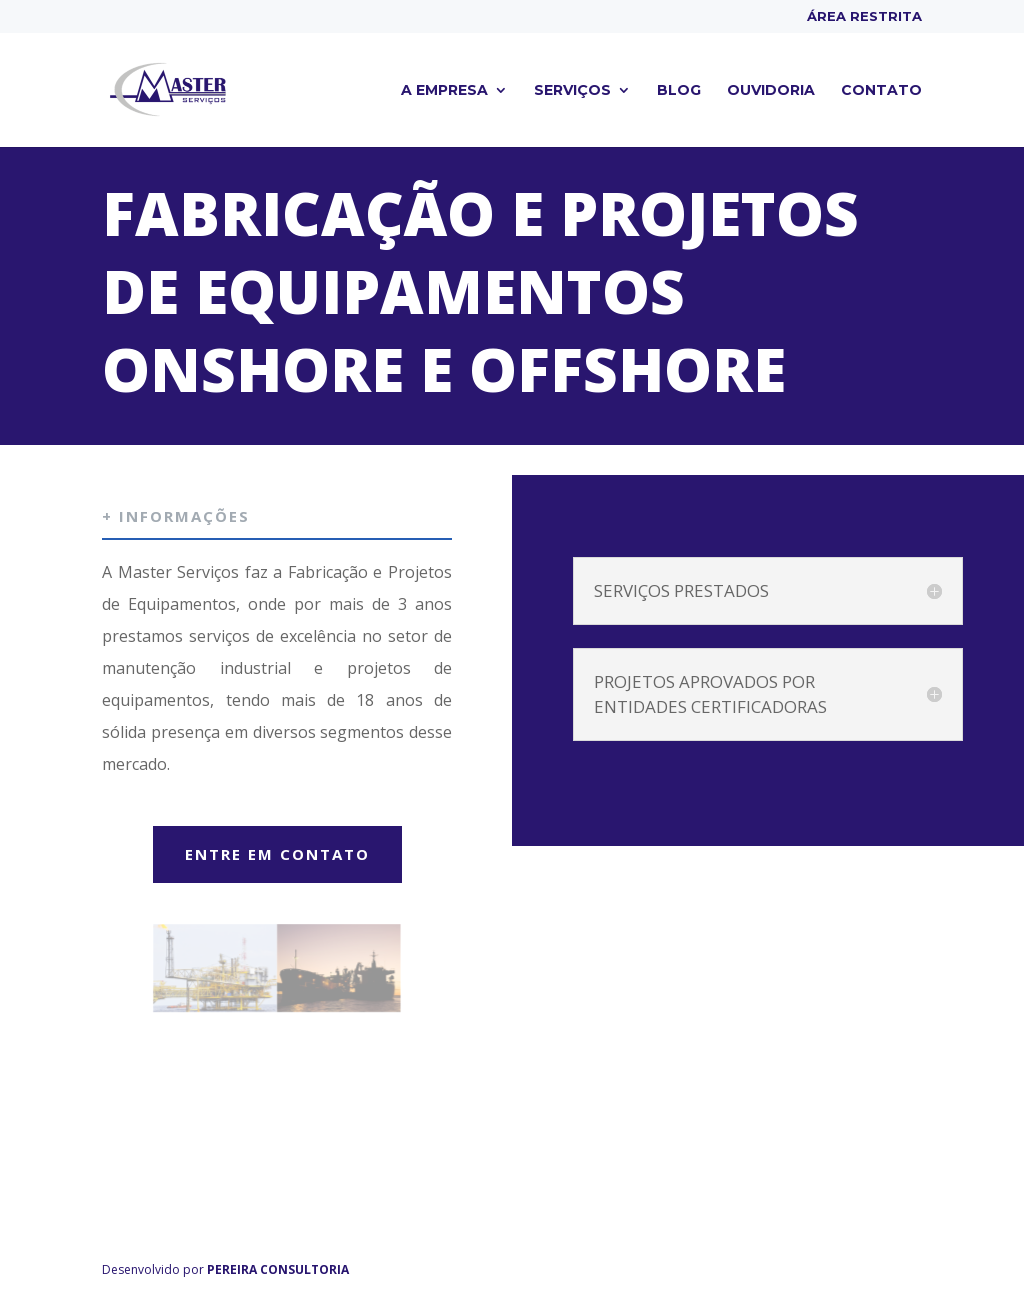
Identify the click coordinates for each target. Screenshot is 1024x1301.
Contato (881, 91)
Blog (679, 91)
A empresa (444, 91)
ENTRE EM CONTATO (277, 854)
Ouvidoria (771, 91)
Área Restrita (864, 17)
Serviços (572, 91)
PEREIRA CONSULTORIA (278, 1269)
